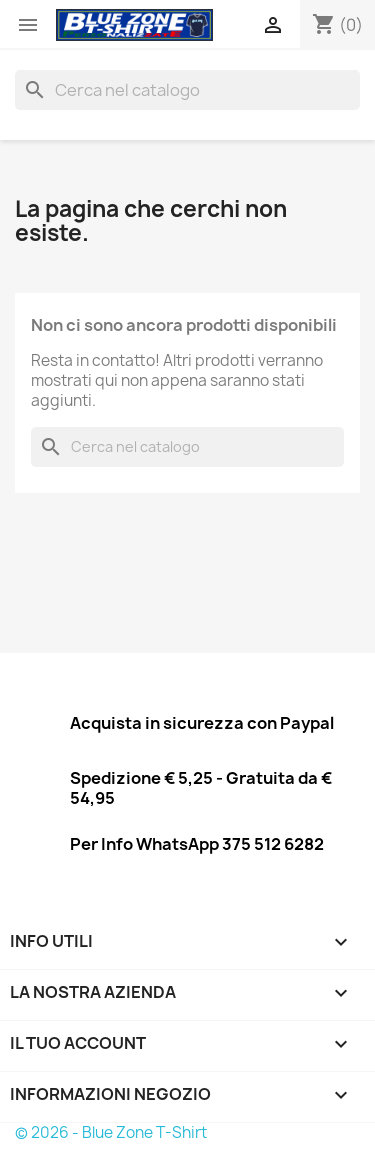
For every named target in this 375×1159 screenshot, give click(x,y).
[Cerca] (187, 90)
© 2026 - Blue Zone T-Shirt (111, 1132)
